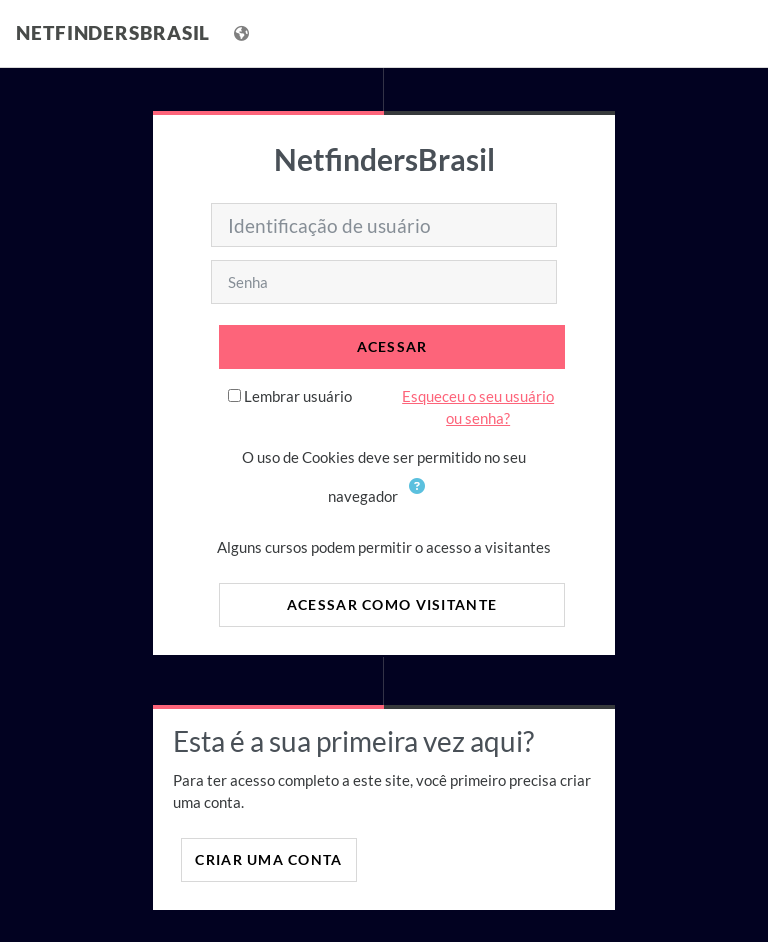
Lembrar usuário (298, 396)
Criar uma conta (268, 859)
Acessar (392, 346)
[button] (421, 498)
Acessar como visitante (392, 604)
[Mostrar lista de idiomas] (243, 33)
